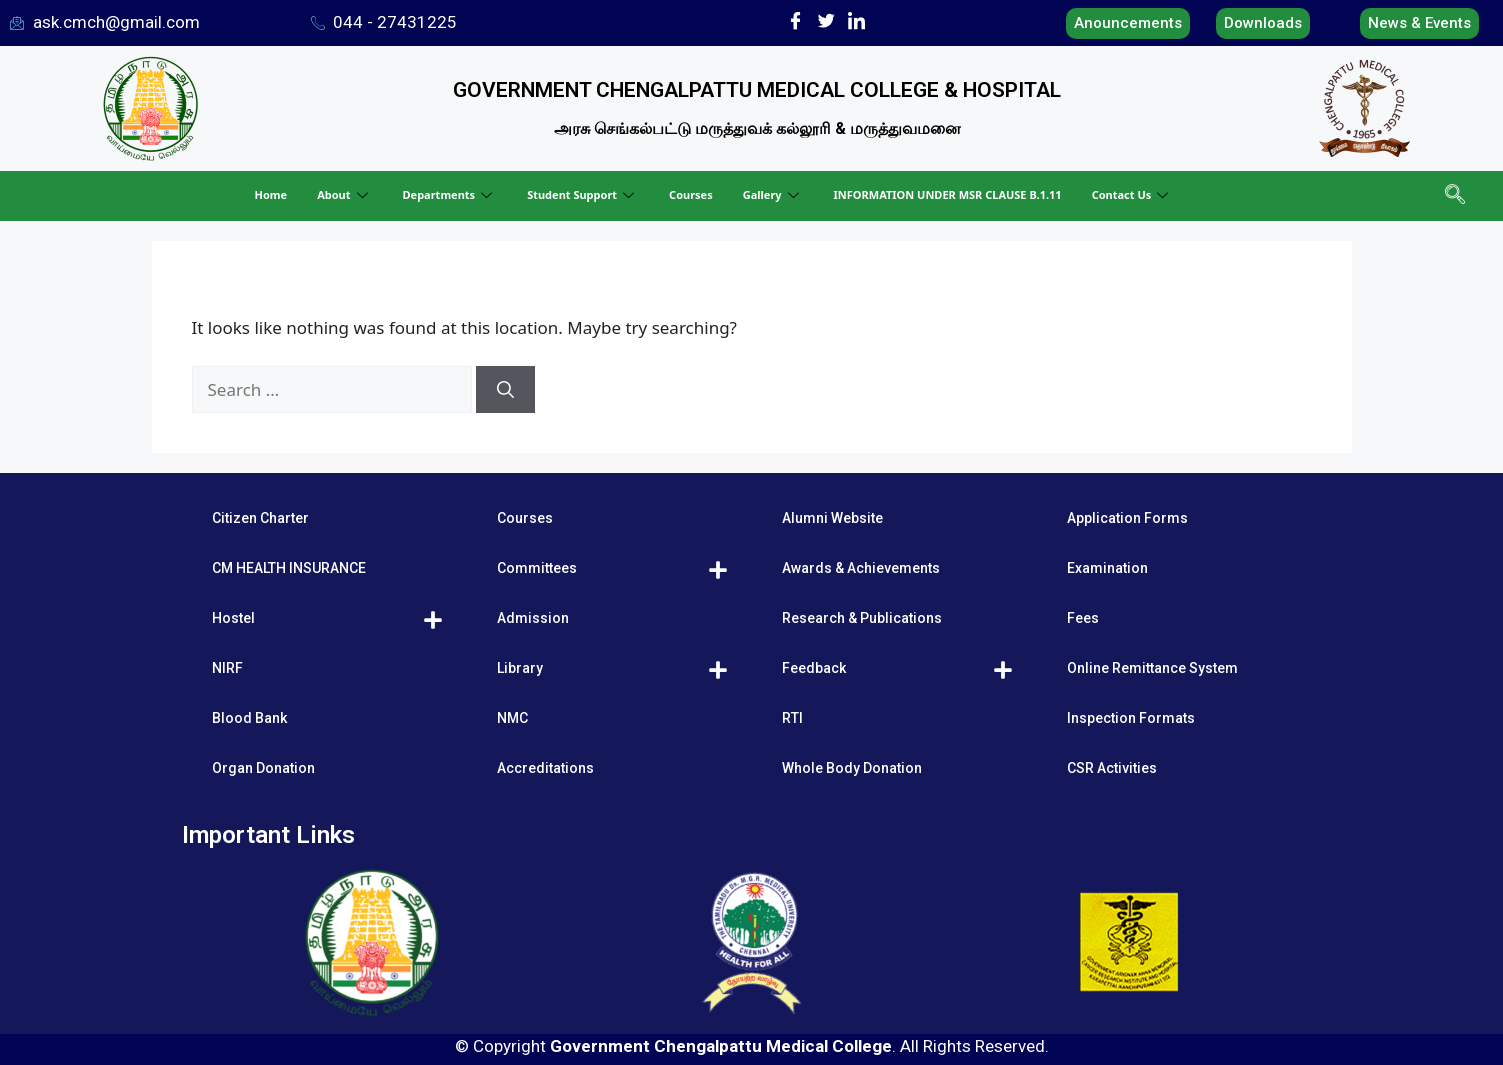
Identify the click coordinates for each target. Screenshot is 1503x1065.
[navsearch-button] (1453, 196)
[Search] (505, 390)
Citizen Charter (260, 518)
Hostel (233, 618)
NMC (512, 718)
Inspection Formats (1131, 718)
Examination (1107, 568)
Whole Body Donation (852, 768)
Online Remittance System (1152, 668)
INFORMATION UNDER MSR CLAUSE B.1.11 (948, 194)
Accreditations (545, 768)
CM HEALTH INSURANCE (289, 568)
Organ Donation (263, 768)
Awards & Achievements (861, 568)
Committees (537, 568)
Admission (533, 618)
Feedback (814, 668)
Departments (450, 194)
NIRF (227, 668)
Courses (691, 194)
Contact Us (1133, 194)
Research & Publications (862, 618)
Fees (1083, 618)
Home (271, 194)
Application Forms (1127, 518)
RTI (792, 718)
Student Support (583, 194)
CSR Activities (1112, 768)
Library (520, 668)
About (344, 194)
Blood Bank (249, 718)
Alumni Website (832, 518)
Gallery (773, 194)
